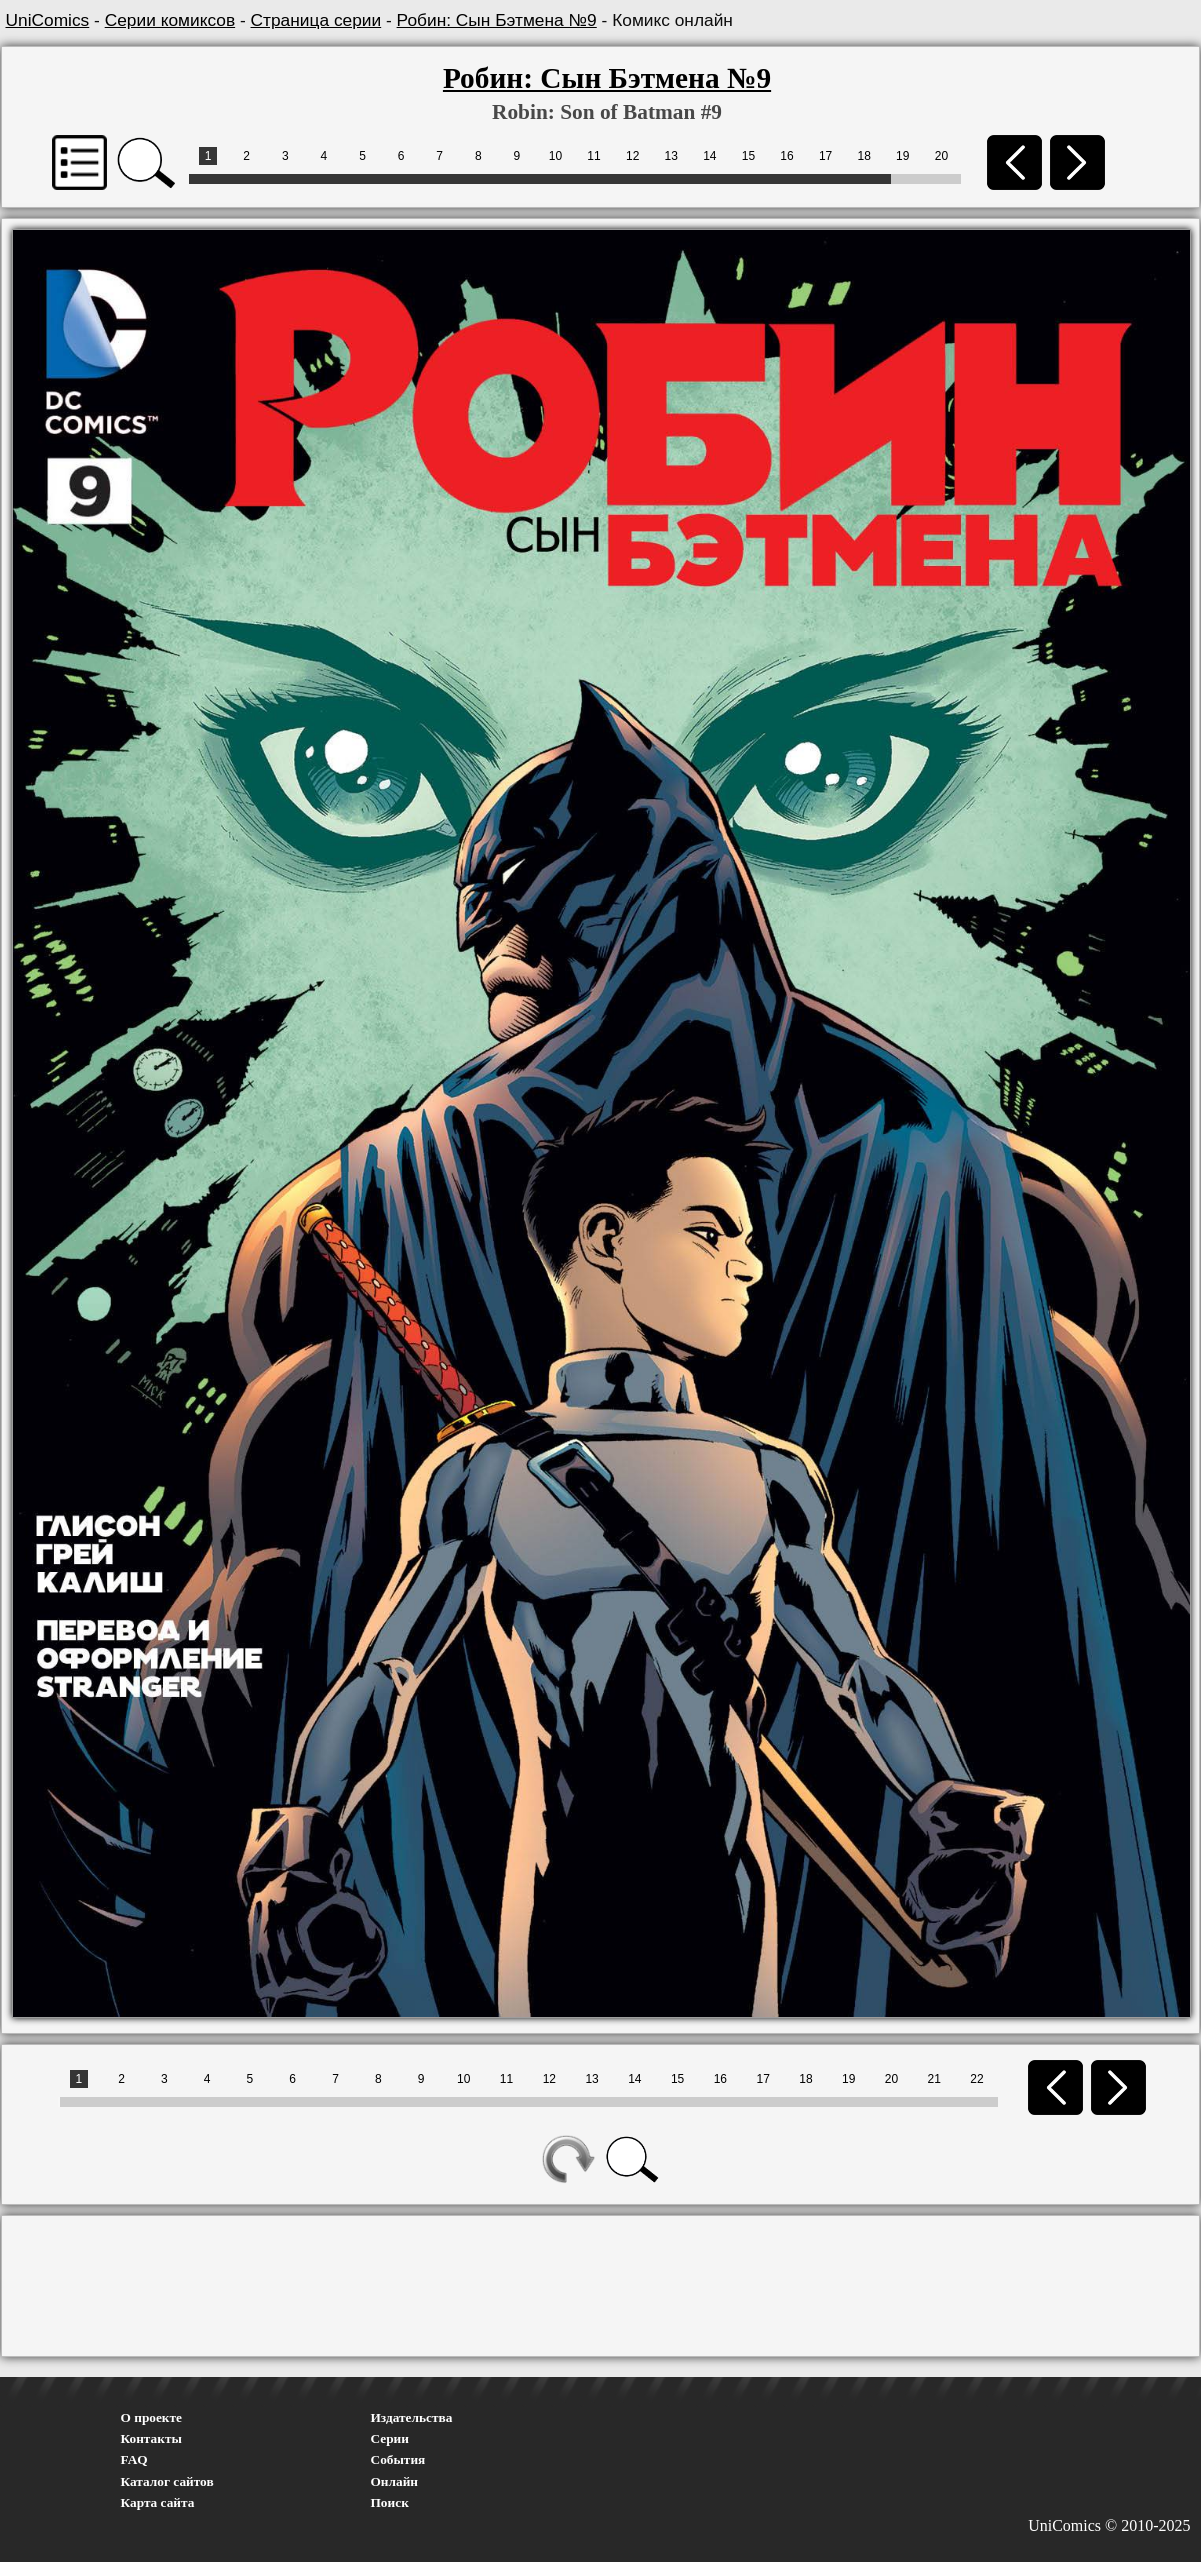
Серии (390, 2438)
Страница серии (316, 20)
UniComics (48, 20)
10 (555, 156)
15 (748, 156)
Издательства (412, 2417)
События (398, 2459)
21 (934, 2079)
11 (593, 156)
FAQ (134, 2459)
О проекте (152, 2417)
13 (671, 156)
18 (864, 156)
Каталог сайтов (167, 2481)
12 (632, 156)
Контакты (151, 2438)
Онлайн (395, 2481)
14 (709, 156)
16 (786, 156)
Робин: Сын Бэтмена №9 (497, 20)
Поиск (390, 2502)
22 (976, 2079)
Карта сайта (158, 2502)
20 (941, 156)
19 (902, 156)
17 (825, 156)
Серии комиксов (170, 20)
